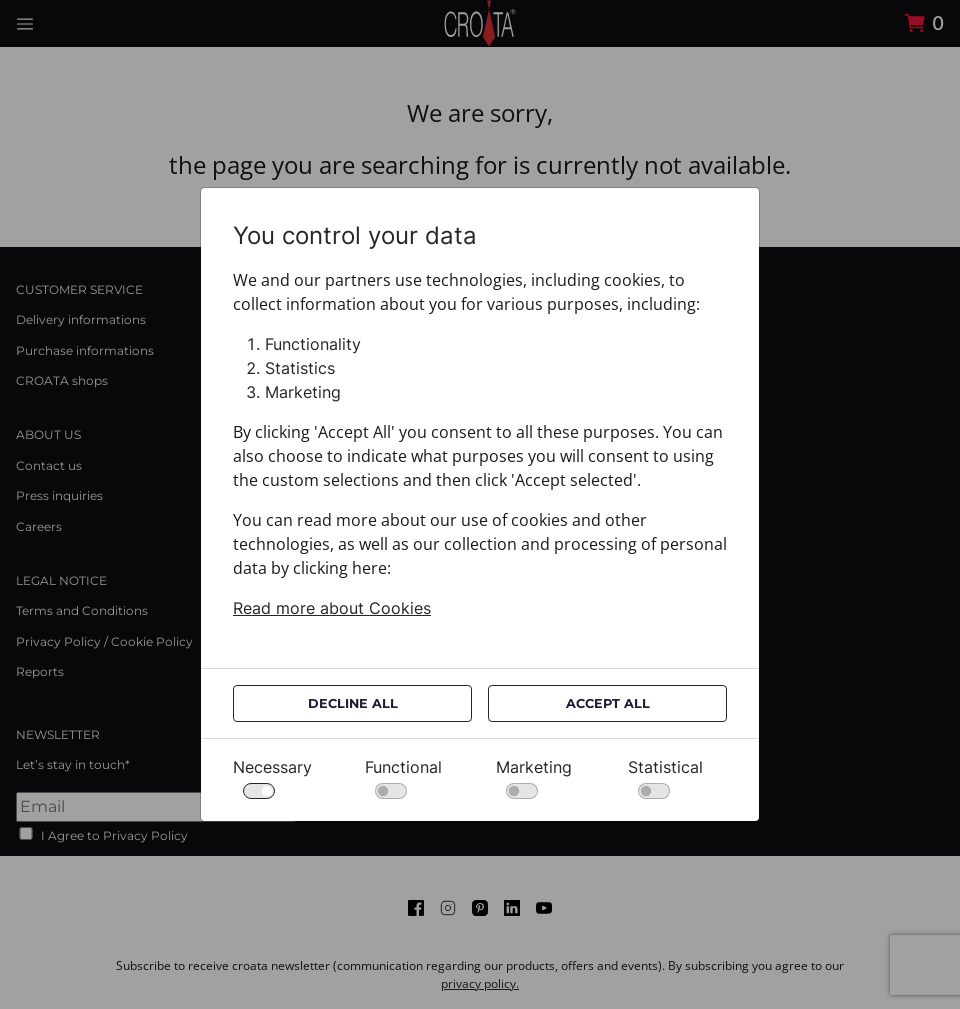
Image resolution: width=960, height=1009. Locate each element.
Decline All (353, 703)
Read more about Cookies (332, 608)
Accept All (608, 703)
